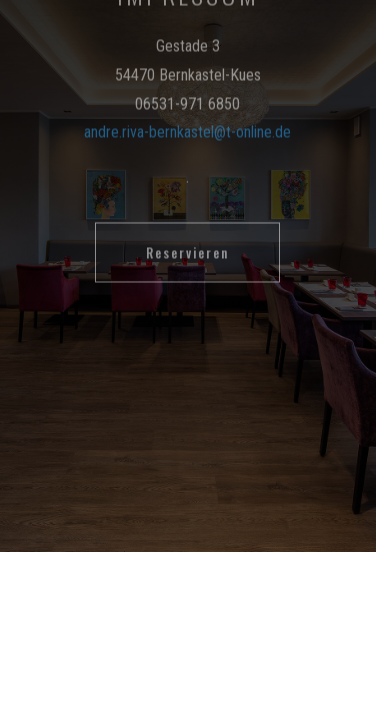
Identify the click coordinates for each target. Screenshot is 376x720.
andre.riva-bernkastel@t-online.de (187, 100)
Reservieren (187, 220)
